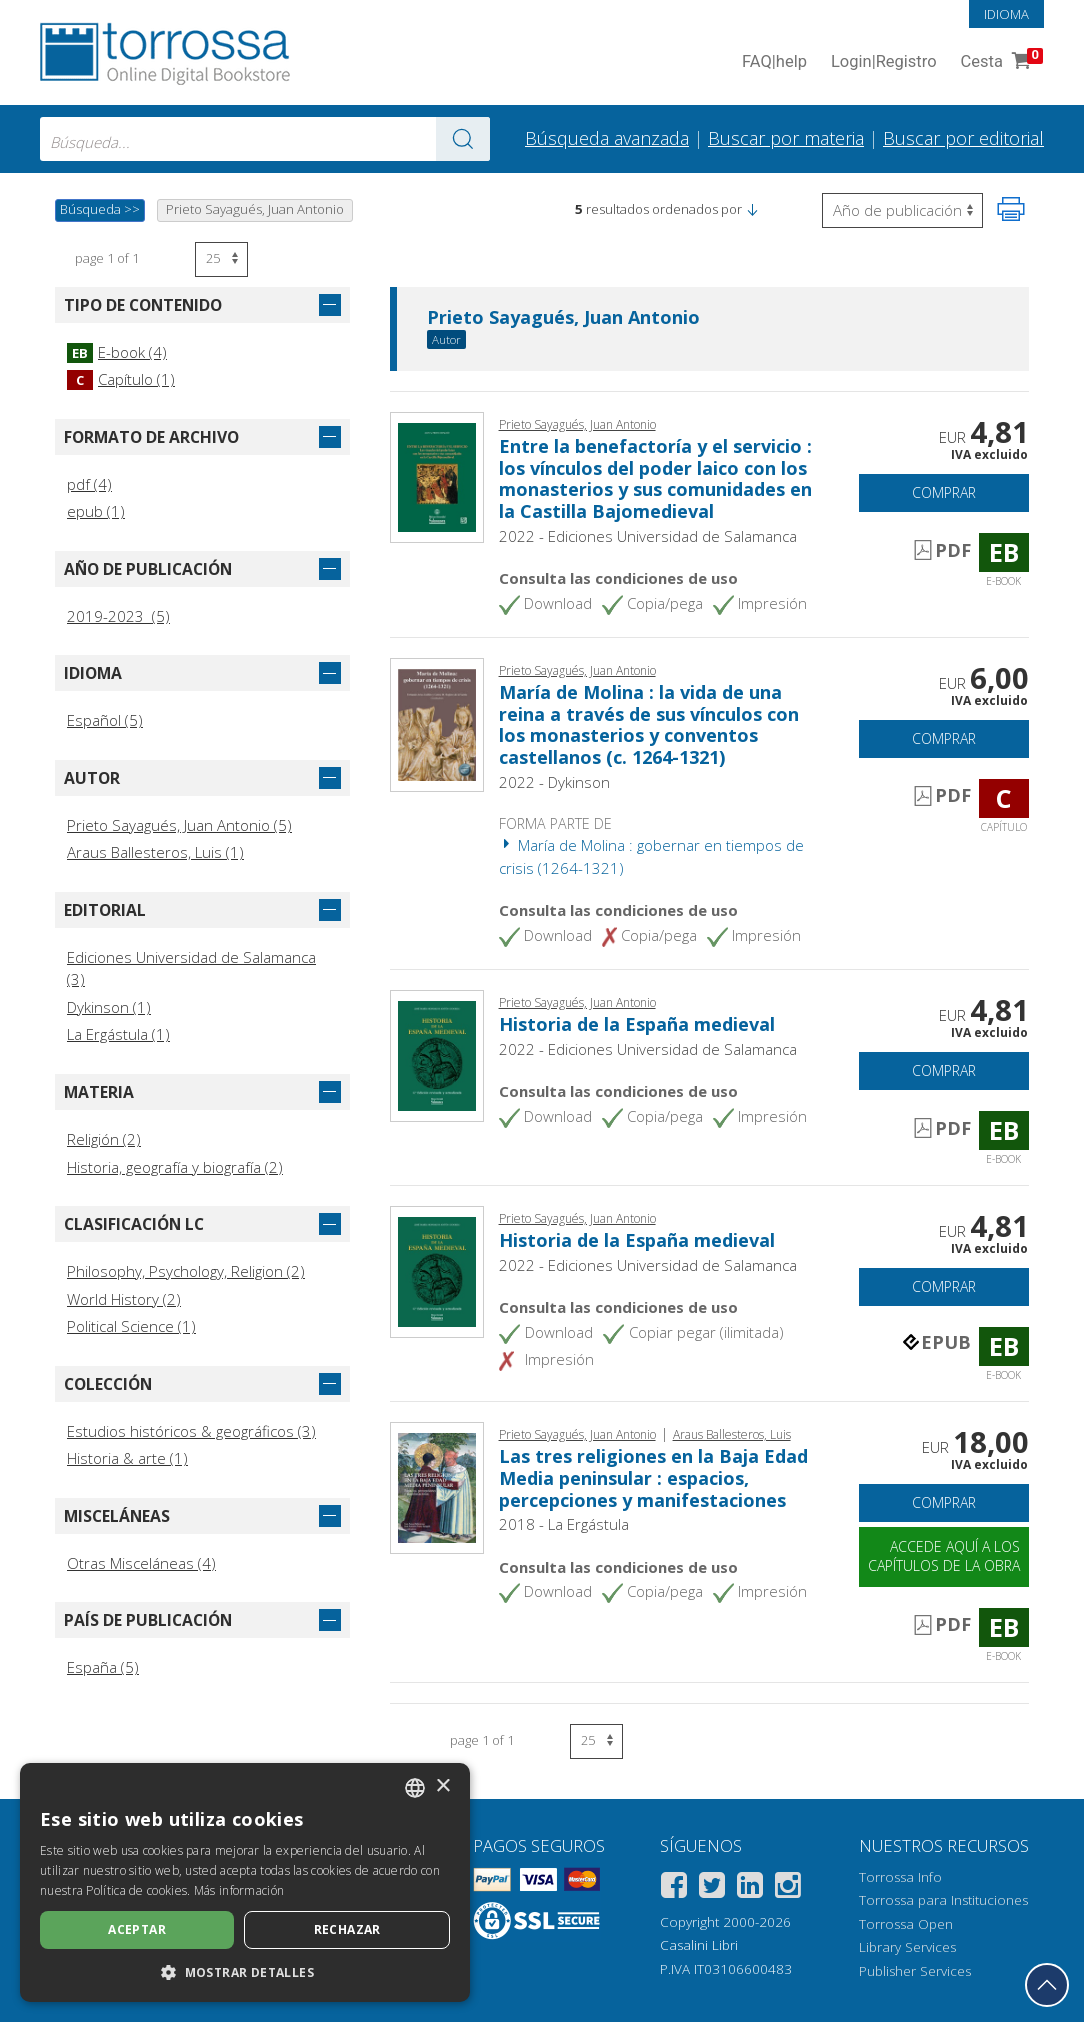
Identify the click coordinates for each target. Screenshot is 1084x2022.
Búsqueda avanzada (607, 138)
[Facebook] (674, 1888)
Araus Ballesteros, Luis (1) (155, 852)
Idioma (1006, 14)
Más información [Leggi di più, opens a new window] (239, 1890)
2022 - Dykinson (554, 782)
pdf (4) (89, 484)
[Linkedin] (750, 1888)
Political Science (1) (131, 1326)
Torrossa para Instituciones (943, 1900)
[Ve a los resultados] (463, 139)
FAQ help (774, 62)
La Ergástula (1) (118, 1034)
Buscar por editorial (963, 138)
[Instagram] (788, 1888)
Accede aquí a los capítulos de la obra (944, 1556)
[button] (752, 209)
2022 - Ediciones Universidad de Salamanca (648, 536)
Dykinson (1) (109, 1007)
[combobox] (265, 139)
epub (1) (96, 511)
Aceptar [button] (137, 1929)
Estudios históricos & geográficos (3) (191, 1431)
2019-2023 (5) (118, 616)
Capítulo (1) (121, 379)
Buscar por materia (786, 138)
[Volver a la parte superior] (1047, 1985)
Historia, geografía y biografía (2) (175, 1167)
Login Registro (884, 62)
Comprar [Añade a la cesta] (944, 492)
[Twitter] (712, 1888)
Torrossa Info (900, 1877)
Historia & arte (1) (127, 1458)
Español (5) (105, 720)
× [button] (442, 1786)
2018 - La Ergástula (564, 1524)
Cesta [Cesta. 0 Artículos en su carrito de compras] (1000, 62)
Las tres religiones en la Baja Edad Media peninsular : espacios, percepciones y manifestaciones (653, 1477)
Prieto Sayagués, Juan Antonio (563, 318)
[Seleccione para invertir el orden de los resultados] (902, 210)
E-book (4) (117, 352)
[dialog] (245, 1882)
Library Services (907, 1947)
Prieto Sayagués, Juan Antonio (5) (179, 825)
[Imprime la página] (1011, 209)
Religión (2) (104, 1139)
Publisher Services (915, 1971)
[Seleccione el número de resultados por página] (221, 259)
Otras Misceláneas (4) (141, 1563)
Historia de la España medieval (637, 1024)
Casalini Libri (699, 1945)
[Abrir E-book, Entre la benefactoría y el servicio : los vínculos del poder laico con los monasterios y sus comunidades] (437, 475)
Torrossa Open (906, 1924)
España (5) (103, 1667)
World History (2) (124, 1299)
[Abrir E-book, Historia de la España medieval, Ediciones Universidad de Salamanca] (437, 1054)
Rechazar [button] (347, 1929)
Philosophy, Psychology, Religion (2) (186, 1271)
